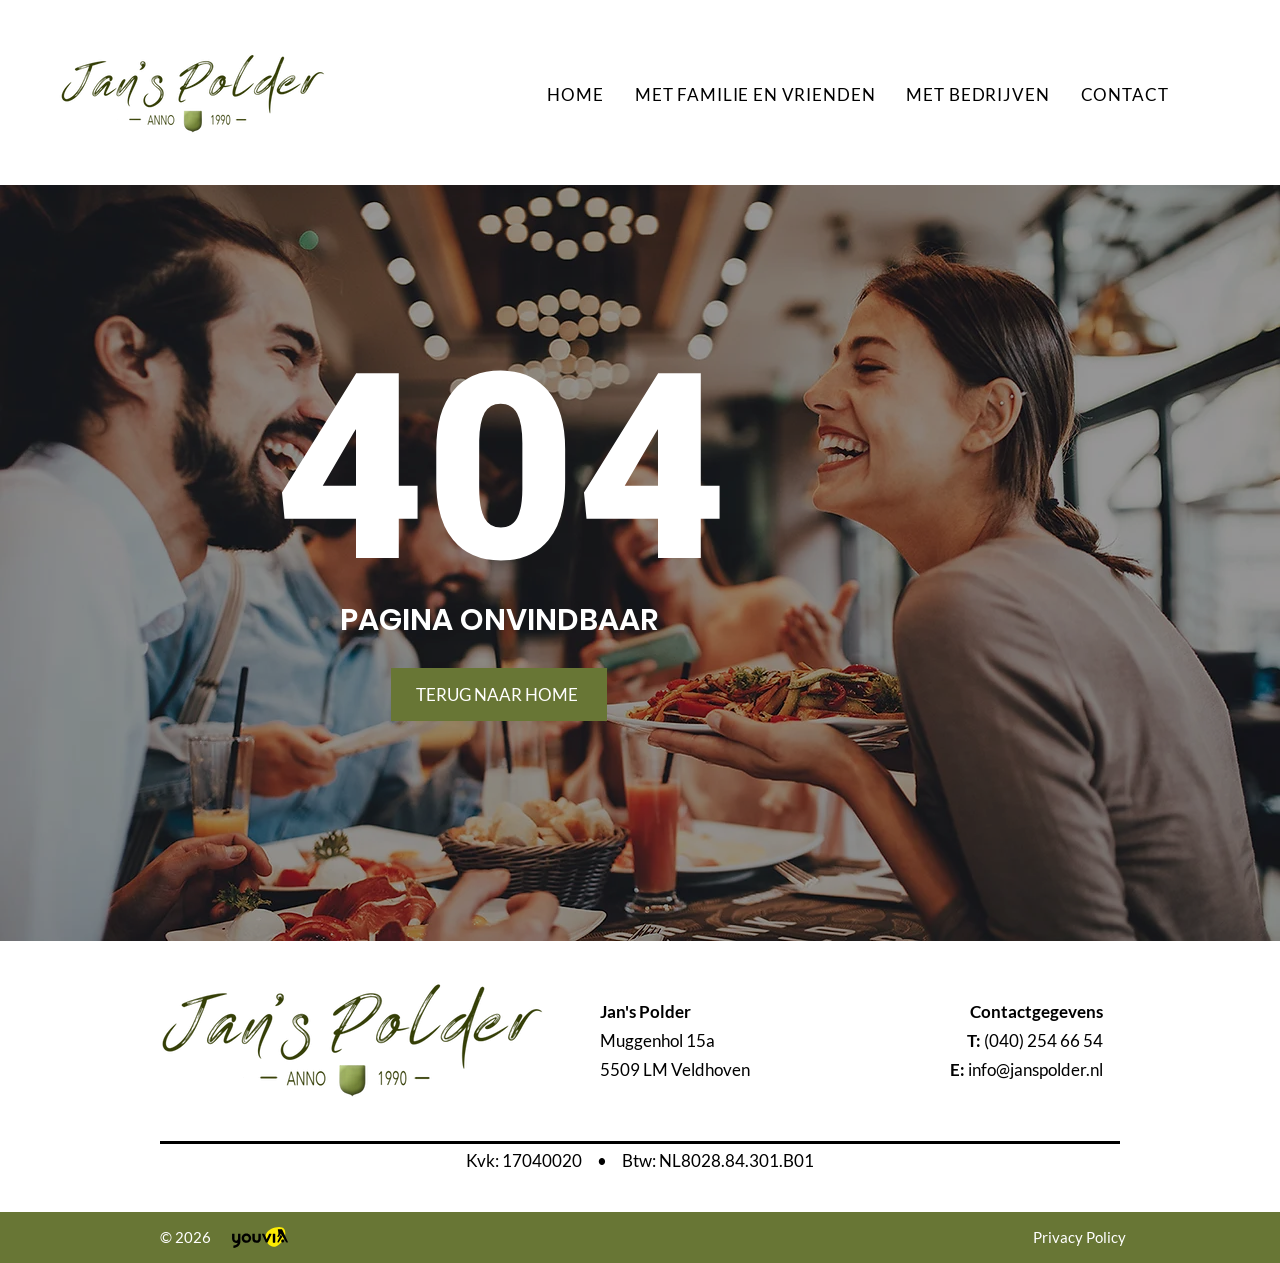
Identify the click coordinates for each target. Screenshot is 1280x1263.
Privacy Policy (1079, 1237)
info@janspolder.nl (1035, 1069)
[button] (755, 94)
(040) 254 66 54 (1043, 1040)
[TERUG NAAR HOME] (499, 694)
